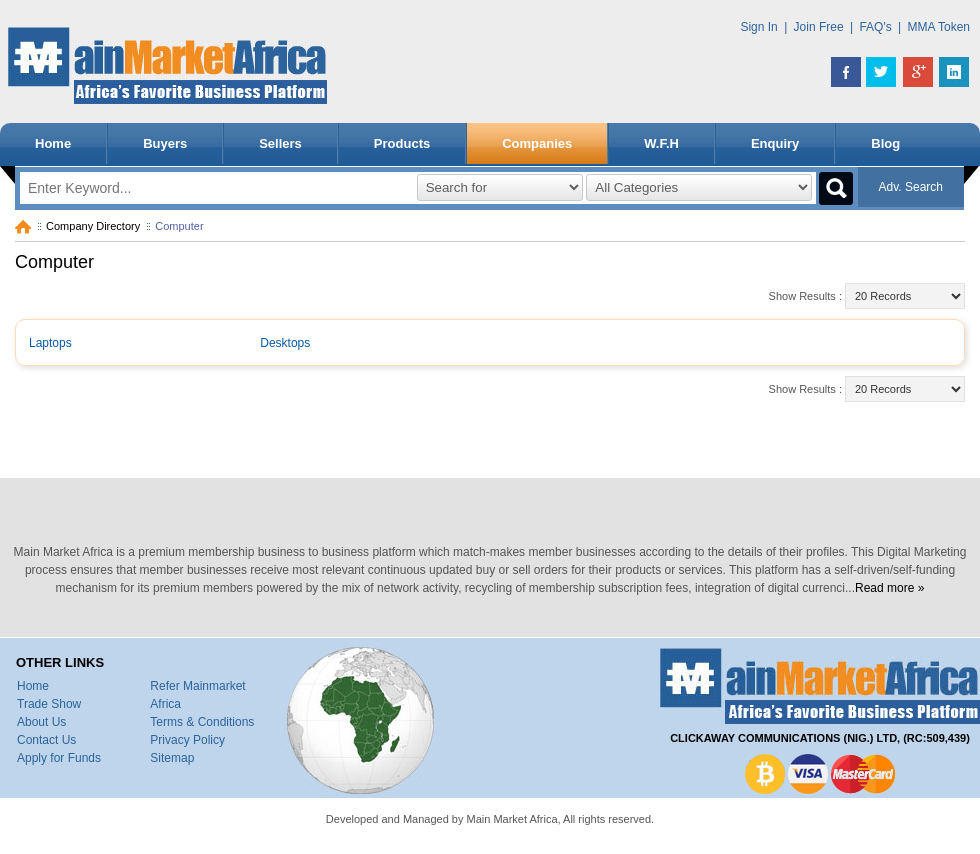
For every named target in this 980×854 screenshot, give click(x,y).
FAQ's (875, 27)
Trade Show (49, 704)
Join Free (819, 27)
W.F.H (661, 143)
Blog (885, 143)
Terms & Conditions (202, 722)
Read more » (889, 588)
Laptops (50, 343)
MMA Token (939, 27)
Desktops (285, 343)
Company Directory (93, 226)
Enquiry (775, 143)
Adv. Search (911, 187)
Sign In (758, 27)
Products (402, 143)
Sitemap (172, 758)
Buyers (165, 143)
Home (53, 143)
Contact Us (46, 740)
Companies (537, 143)
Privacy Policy (187, 740)
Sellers (280, 143)
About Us (41, 722)
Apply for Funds (59, 758)
